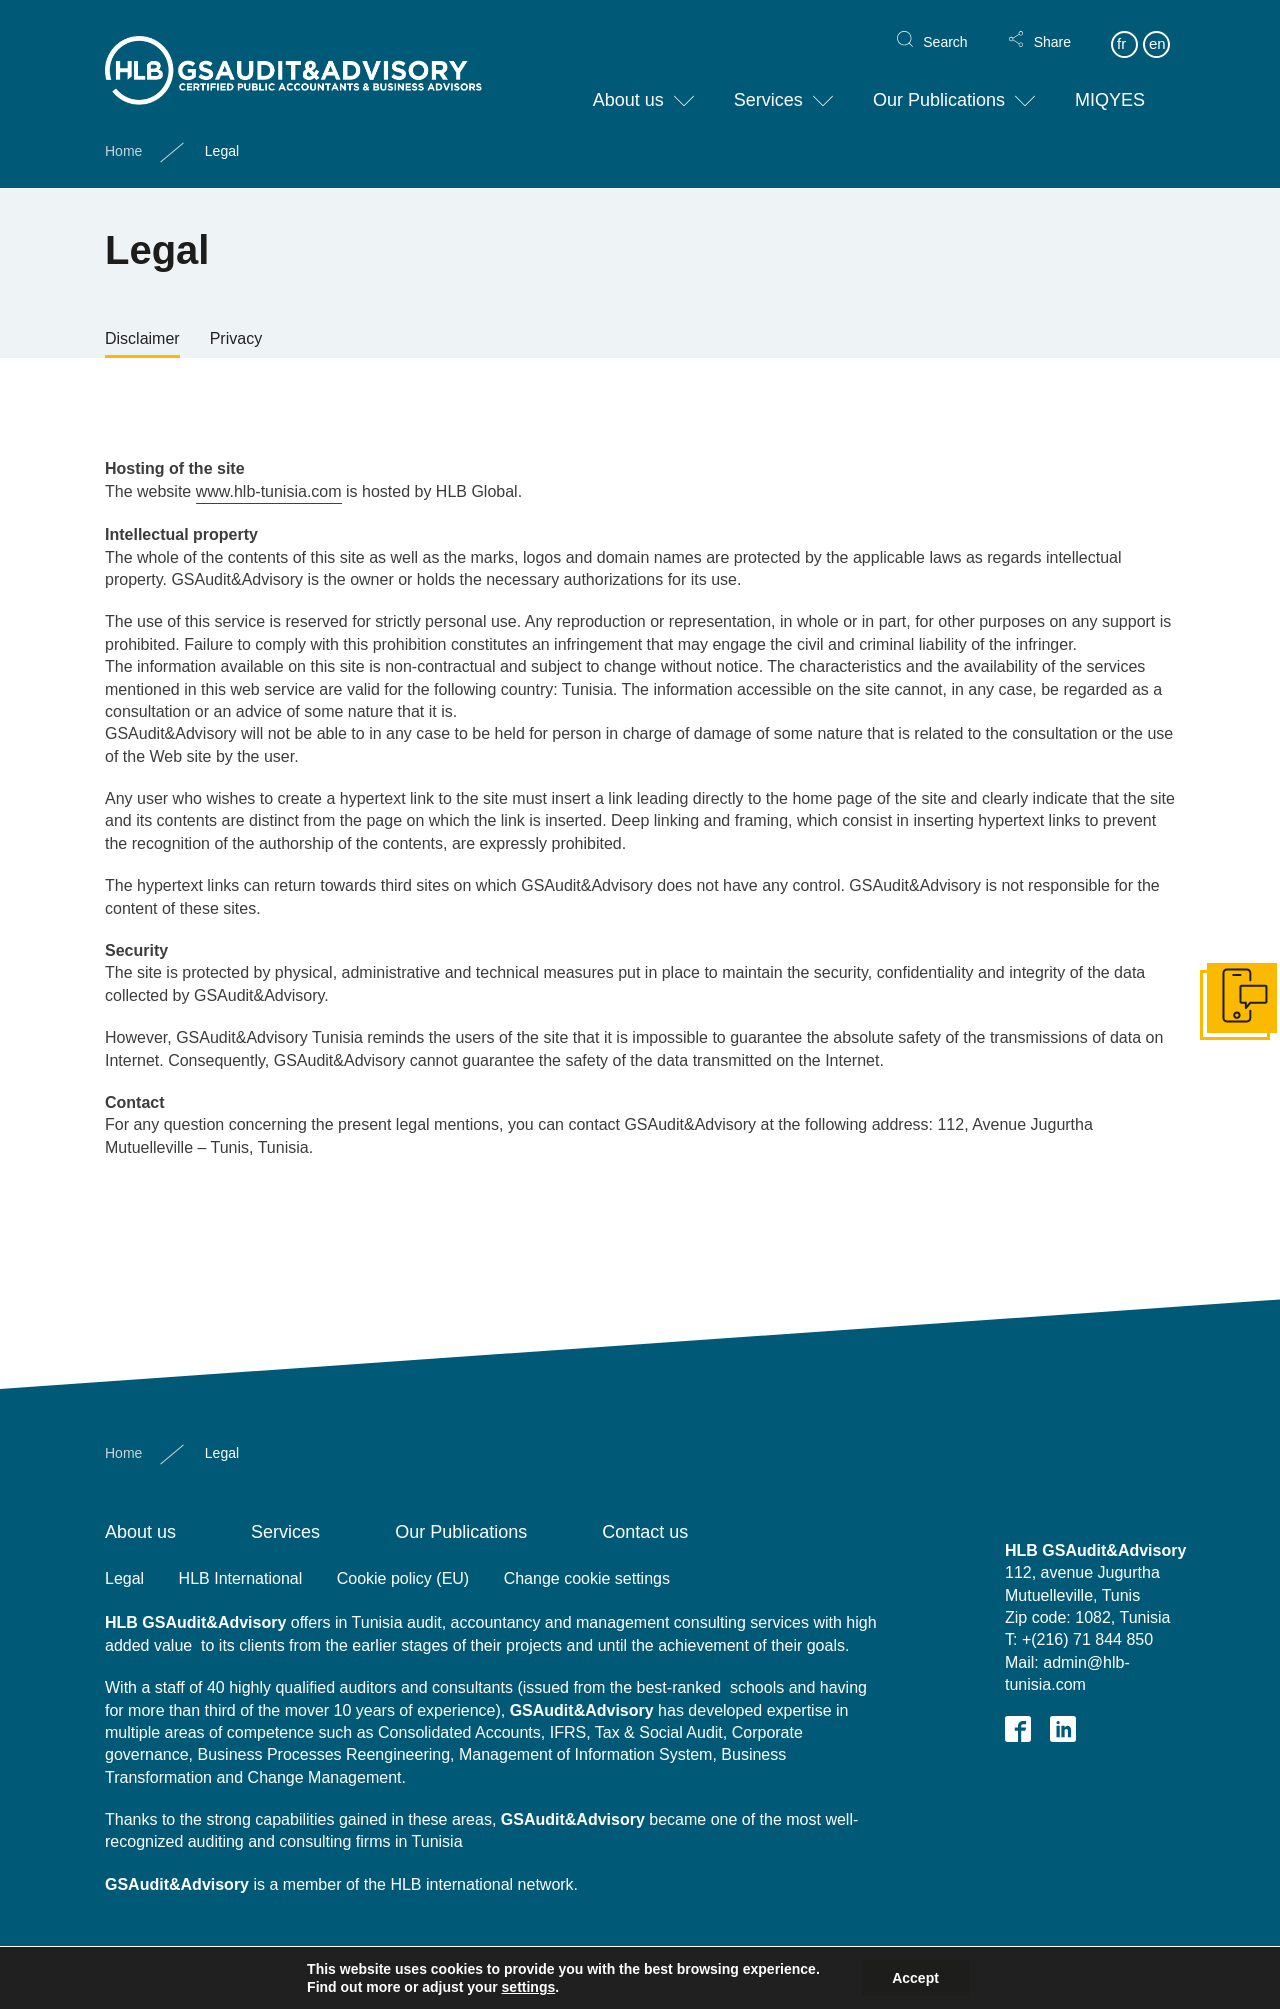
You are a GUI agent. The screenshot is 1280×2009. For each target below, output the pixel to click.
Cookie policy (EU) (403, 1578)
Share (1052, 26)
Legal (124, 1578)
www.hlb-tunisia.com (269, 491)
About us (628, 84)
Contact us (645, 1532)
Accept (915, 1978)
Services (768, 84)
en (1157, 27)
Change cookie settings (587, 1578)
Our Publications (939, 84)
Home (123, 135)
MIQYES (1110, 84)
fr (1121, 27)
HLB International (241, 1578)
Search (945, 26)
